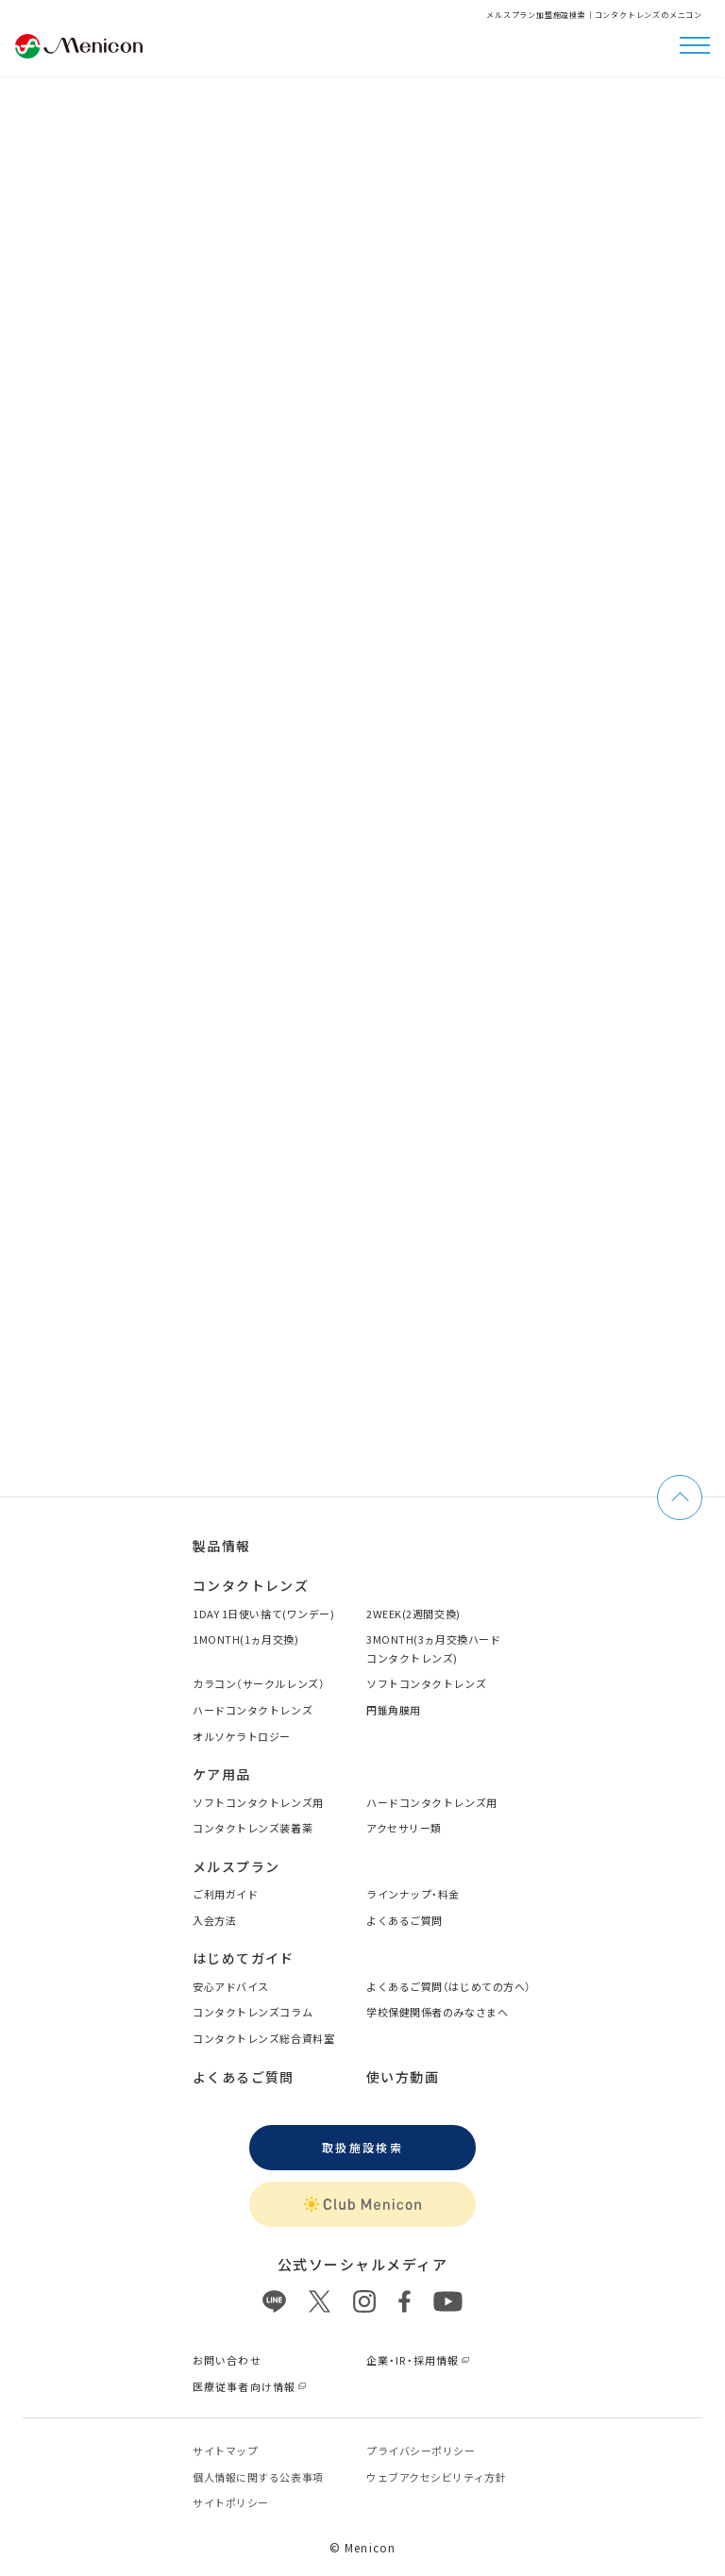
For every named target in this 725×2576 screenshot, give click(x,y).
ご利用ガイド (225, 1893)
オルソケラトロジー (242, 1736)
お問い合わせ (227, 2359)
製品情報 (222, 1545)
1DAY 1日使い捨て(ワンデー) (263, 1613)
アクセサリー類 (404, 1827)
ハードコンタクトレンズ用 (431, 1802)
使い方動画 (402, 2076)
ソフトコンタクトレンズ (426, 1683)
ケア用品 (222, 1774)
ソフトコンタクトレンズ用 (258, 1802)
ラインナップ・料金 (413, 1893)
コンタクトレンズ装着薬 (252, 1827)
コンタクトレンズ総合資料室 (263, 2038)
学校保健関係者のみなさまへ (437, 2011)
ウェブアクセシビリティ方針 (436, 2476)
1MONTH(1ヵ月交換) (245, 1639)
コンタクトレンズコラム (252, 2011)
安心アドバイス (231, 1986)
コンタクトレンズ (251, 1585)
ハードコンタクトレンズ (252, 1709)
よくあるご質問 (404, 1920)
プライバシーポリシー (421, 2450)
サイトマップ (225, 2450)
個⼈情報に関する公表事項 (258, 2476)
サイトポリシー (231, 2502)
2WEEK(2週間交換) (413, 1613)
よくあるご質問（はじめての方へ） (448, 1986)
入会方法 (214, 1920)
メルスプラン (236, 1866)
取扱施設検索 (362, 2147)
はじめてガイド (244, 1958)
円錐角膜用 (393, 1709)
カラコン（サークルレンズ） (259, 1683)
